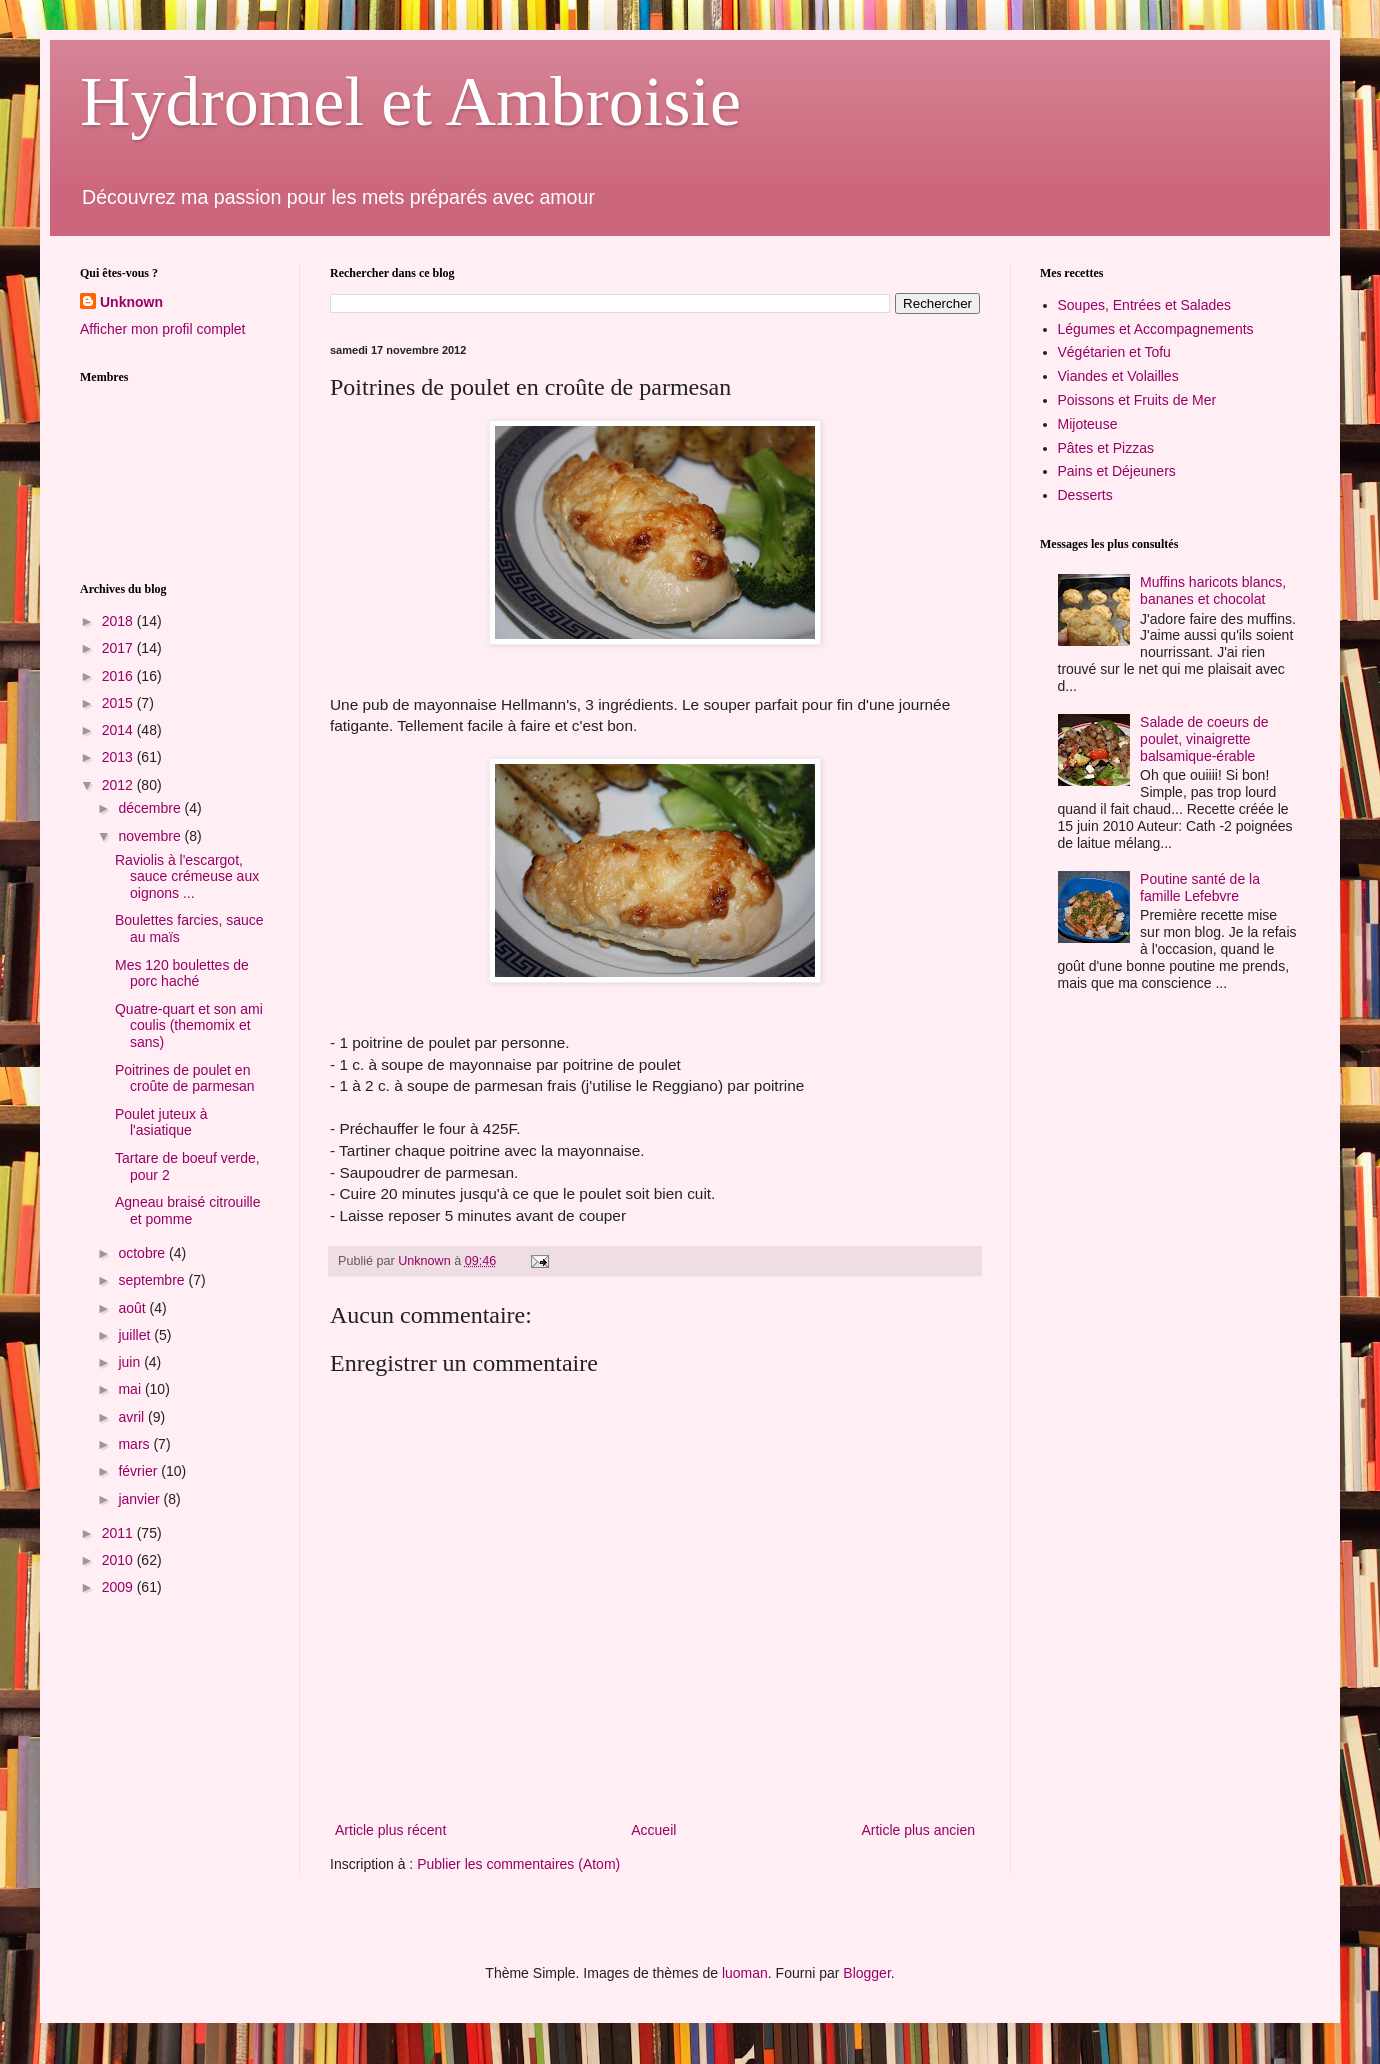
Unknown (131, 302)
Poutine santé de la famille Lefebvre (1200, 887)
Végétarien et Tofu (1114, 352)
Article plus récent (390, 1830)
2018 (119, 621)
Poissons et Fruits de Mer (1137, 400)
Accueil (653, 1830)
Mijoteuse (1088, 424)
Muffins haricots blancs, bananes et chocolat (1213, 590)
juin (131, 1362)
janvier (140, 1499)
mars (135, 1444)
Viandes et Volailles (1118, 376)
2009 (119, 1587)
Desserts (1085, 495)
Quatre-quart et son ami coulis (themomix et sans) (189, 1026)
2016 (119, 676)
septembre (153, 1280)
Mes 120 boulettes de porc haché (182, 973)
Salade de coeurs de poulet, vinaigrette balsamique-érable (1204, 739)
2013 (119, 757)
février (139, 1471)
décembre (151, 808)
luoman (745, 1973)
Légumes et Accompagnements (1156, 329)
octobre (143, 1253)
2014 (119, 730)
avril (133, 1417)
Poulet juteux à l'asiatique (161, 1122)
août (133, 1308)
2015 (119, 703)
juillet (136, 1335)
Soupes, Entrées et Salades (1145, 305)
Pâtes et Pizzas (1106, 448)
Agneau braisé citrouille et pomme (188, 1210)
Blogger (866, 1973)
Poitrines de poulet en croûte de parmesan (185, 1078)
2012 (119, 785)
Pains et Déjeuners (1117, 471)
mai (131, 1389)
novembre (151, 836)
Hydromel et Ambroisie (410, 101)
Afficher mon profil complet (162, 329)
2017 (119, 648)
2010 (119, 1560)
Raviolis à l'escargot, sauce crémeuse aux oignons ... (187, 877)
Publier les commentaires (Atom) (518, 1864)
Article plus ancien (918, 1830)
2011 (119, 1533)
